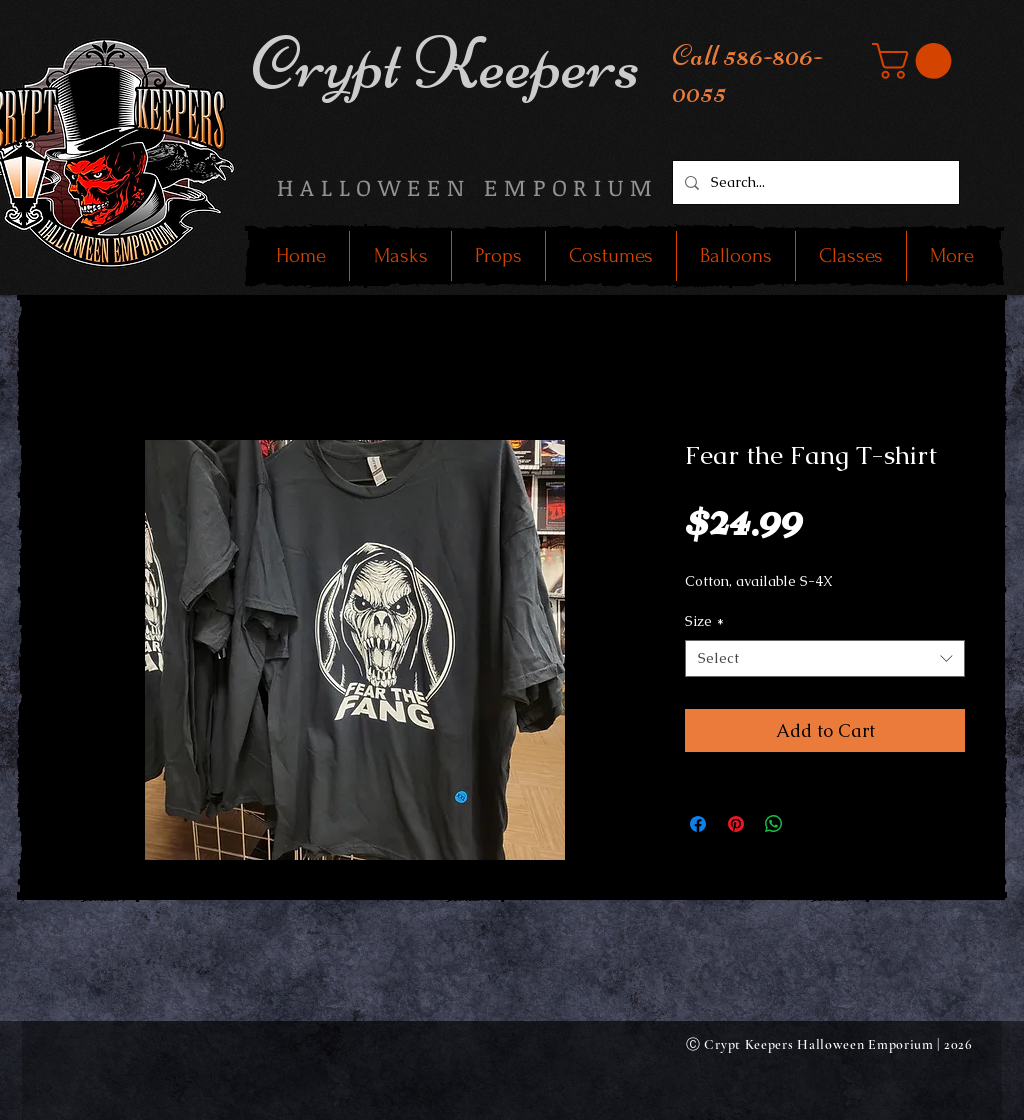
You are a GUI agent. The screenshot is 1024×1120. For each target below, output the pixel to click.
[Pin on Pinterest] (736, 824)
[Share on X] (812, 824)
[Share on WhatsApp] (774, 824)
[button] (916, 61)
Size (704, 621)
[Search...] (814, 182)
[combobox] (825, 659)
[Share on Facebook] (698, 824)
